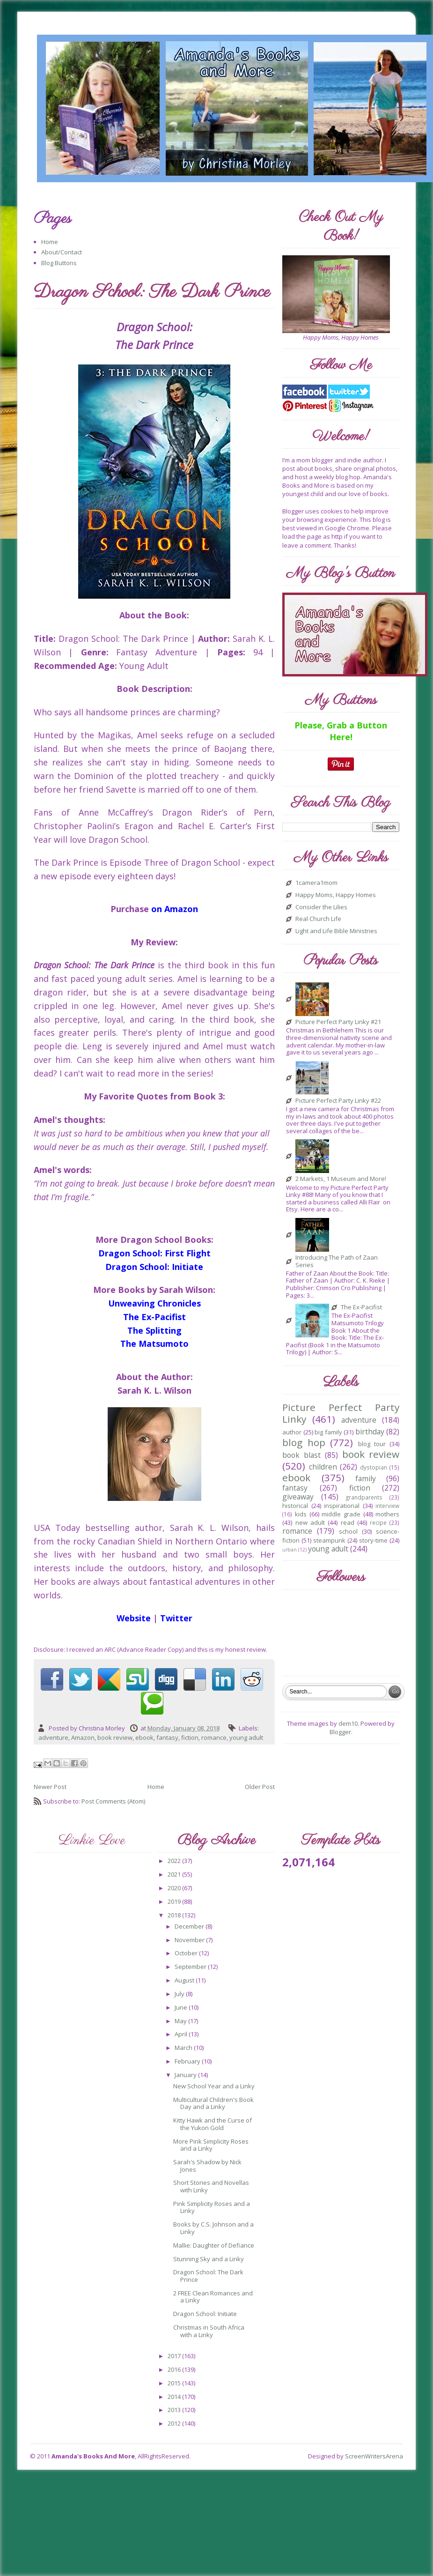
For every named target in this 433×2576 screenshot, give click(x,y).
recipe (378, 1522)
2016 (175, 2369)
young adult (246, 1737)
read (347, 1522)
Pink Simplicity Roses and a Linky (211, 2207)
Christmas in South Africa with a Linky (208, 2331)
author (291, 1432)
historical (295, 1505)
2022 (175, 1860)
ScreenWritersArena (374, 2456)
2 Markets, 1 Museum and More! (340, 1179)
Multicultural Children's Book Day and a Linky (213, 2103)
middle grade (341, 1514)
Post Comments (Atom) (113, 1801)
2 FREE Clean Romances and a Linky (213, 2297)
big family (328, 1432)
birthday (369, 1431)
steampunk (329, 1540)
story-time (373, 1540)
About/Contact (61, 252)
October (187, 1953)
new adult (310, 1522)
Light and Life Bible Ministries (336, 931)
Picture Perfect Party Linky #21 (338, 1022)
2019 (175, 1901)
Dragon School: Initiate (205, 2313)
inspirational (342, 1505)
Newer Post (50, 1786)
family (365, 1478)
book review (114, 1737)
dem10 (348, 1723)
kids (301, 1514)
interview (387, 1505)
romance (214, 1737)
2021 (175, 1874)
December (190, 1926)
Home (49, 242)
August (185, 1980)
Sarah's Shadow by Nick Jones (207, 2166)
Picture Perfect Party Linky (340, 1413)
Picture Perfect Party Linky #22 (338, 1101)
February (188, 2061)
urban (289, 1549)
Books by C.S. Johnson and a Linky (213, 2228)
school (348, 1531)
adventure (53, 1737)
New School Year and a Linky (214, 2086)
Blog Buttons (59, 263)
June (182, 2007)
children (323, 1467)
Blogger (340, 1732)
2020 (175, 1888)
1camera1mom (316, 883)
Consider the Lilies (321, 907)
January (186, 2075)
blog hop (303, 1442)
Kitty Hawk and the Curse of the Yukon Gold (212, 2124)
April (182, 2034)
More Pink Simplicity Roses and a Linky (211, 2145)
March (184, 2047)
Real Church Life (318, 919)
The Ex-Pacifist (361, 1307)
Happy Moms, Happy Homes (335, 895)
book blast (301, 1455)
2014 (175, 2396)
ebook (144, 1737)
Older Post (260, 1786)
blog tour (372, 1444)
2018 (175, 1915)
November (190, 1940)
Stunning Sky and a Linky (208, 2259)
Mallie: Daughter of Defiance (213, 2245)
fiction (189, 1737)
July (180, 1994)
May (181, 2021)
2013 (175, 2409)
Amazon (83, 1737)
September (191, 1966)
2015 (175, 2383)
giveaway (298, 1497)
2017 (175, 2356)
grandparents (364, 1497)
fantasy (167, 1737)
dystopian (373, 1467)
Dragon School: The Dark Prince (208, 2276)
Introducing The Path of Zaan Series (336, 1261)
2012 (175, 2423)
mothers (387, 1514)
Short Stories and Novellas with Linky (211, 2186)
